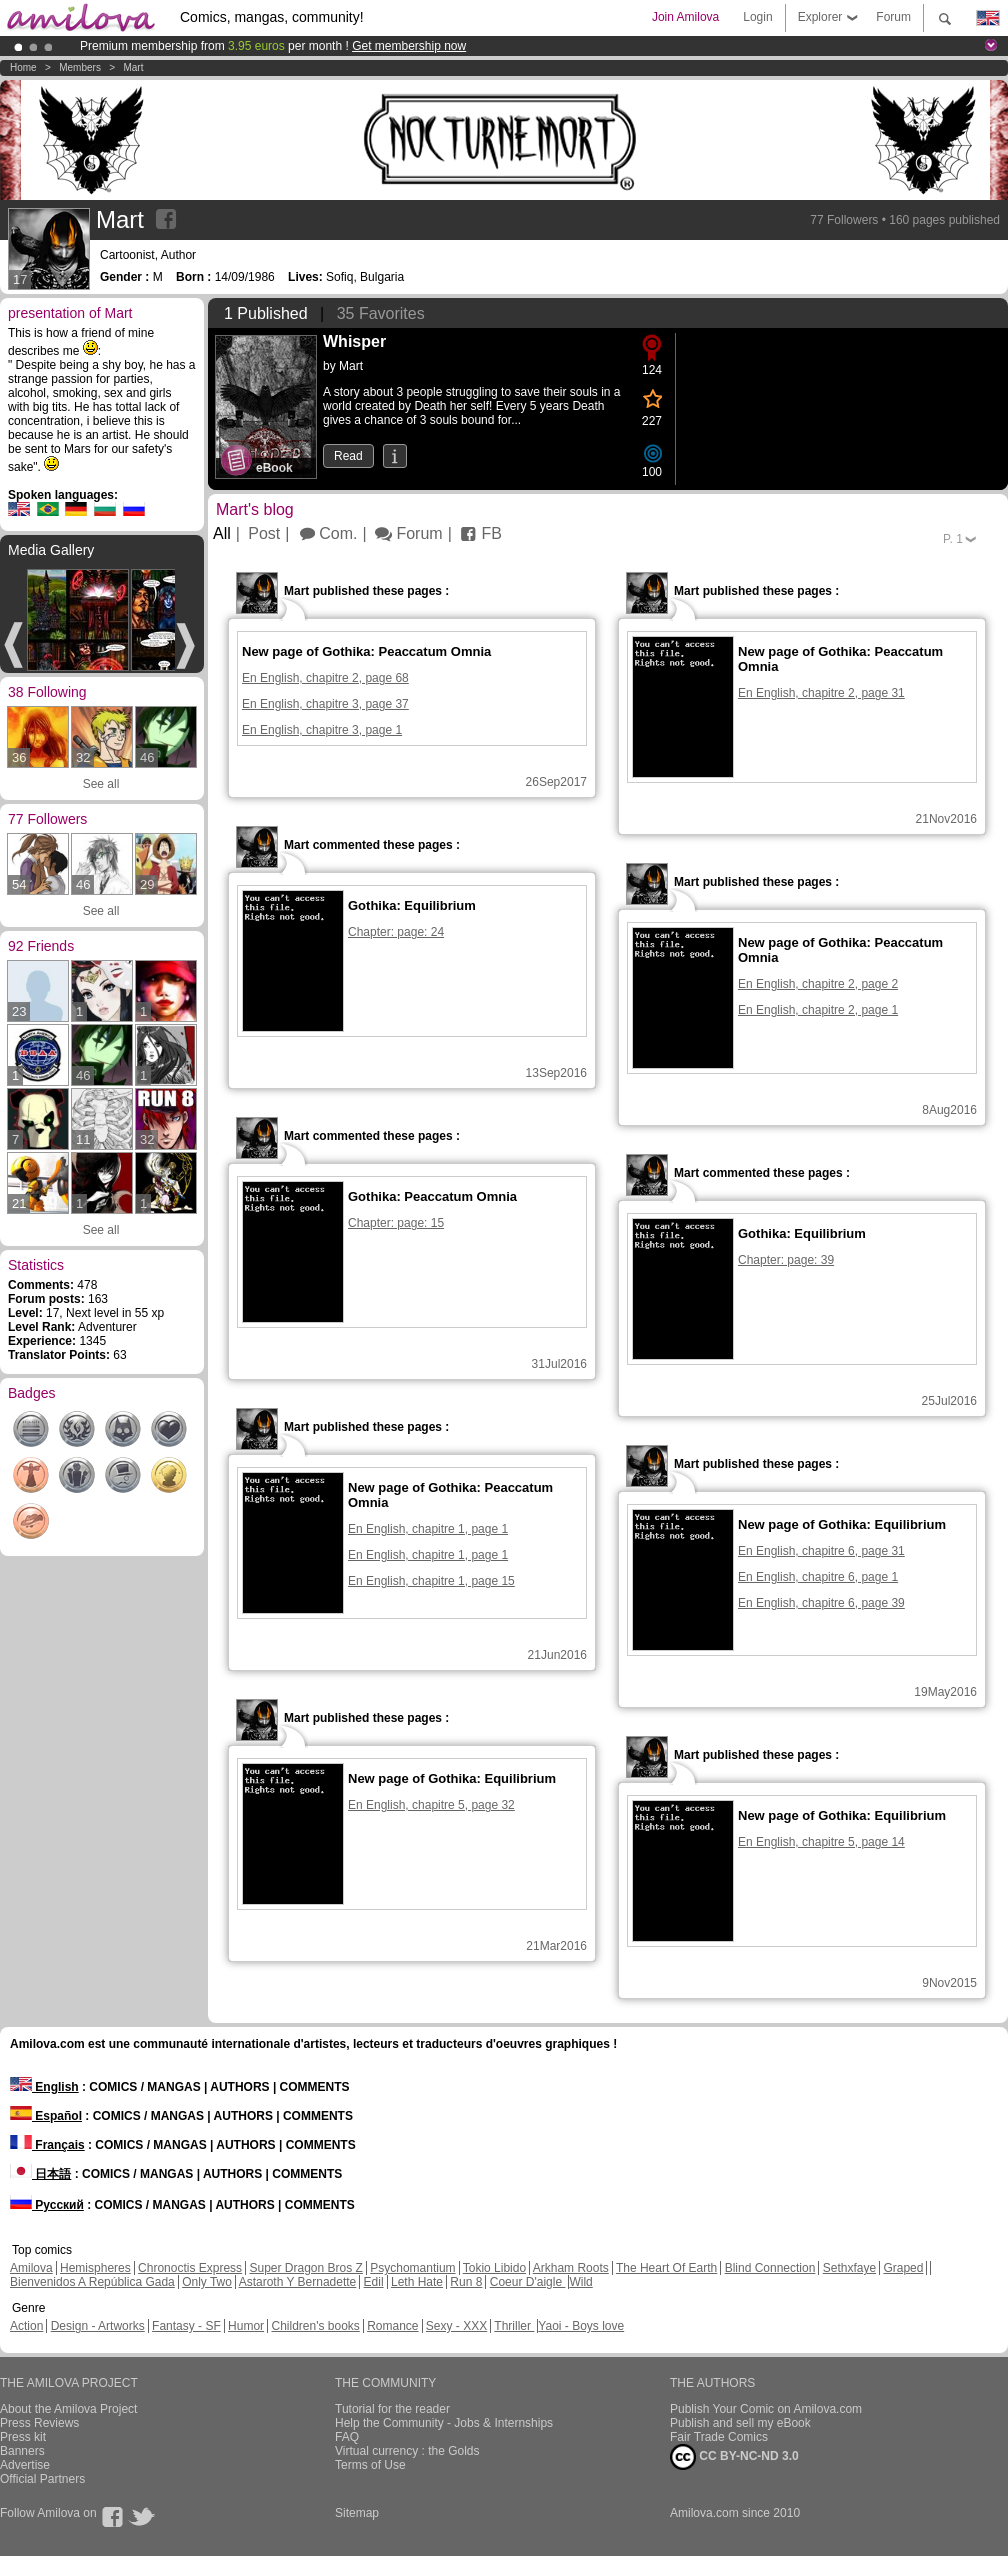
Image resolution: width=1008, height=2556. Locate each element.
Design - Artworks (98, 2326)
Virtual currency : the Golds (407, 2451)
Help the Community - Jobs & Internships (444, 2423)
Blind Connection (770, 2268)
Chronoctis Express (190, 2268)
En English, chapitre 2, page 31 (821, 693)
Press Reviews (39, 2423)
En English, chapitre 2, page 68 (325, 678)
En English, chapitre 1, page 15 (431, 1581)
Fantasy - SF (186, 2326)
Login (757, 17)
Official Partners (42, 2479)
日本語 (40, 2174)
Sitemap (357, 2513)
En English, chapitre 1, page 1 (428, 1529)
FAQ (347, 2437)
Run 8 (466, 2282)
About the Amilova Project (68, 2409)
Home (23, 67)
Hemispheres (95, 2268)
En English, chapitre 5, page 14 (821, 1842)
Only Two (207, 2282)
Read (348, 456)
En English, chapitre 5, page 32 (431, 1805)
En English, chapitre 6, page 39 (821, 1603)
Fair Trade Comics (719, 2437)
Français (47, 2145)
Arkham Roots (571, 2268)
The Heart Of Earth (666, 2268)
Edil (374, 2282)
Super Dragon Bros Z (305, 2268)
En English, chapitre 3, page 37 (325, 704)
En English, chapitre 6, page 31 (821, 1551)
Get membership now (409, 46)
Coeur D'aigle (528, 2282)
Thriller (514, 2326)
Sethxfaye (849, 2268)
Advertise (25, 2465)
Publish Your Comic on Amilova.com (766, 2409)
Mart (133, 67)
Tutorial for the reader (392, 2409)
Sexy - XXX (456, 2326)
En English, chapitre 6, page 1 (818, 1577)
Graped (903, 2268)
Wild (580, 2282)
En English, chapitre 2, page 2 (818, 984)
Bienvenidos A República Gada (92, 2282)
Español (46, 2116)
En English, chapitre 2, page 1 (818, 1010)
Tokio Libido (494, 2268)
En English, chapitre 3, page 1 (322, 730)
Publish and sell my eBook (740, 2423)
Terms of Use (370, 2465)
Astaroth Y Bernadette (298, 2282)
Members (80, 67)
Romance (392, 2326)
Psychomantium (412, 2268)
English (44, 2087)
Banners (22, 2451)
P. (953, 539)
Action (26, 2326)
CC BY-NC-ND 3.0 (734, 2457)
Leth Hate (417, 2282)
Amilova (31, 2268)
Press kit (23, 2437)
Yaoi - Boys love (581, 2326)
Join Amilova (685, 17)
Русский (47, 2205)
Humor (246, 2326)
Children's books (315, 2326)
